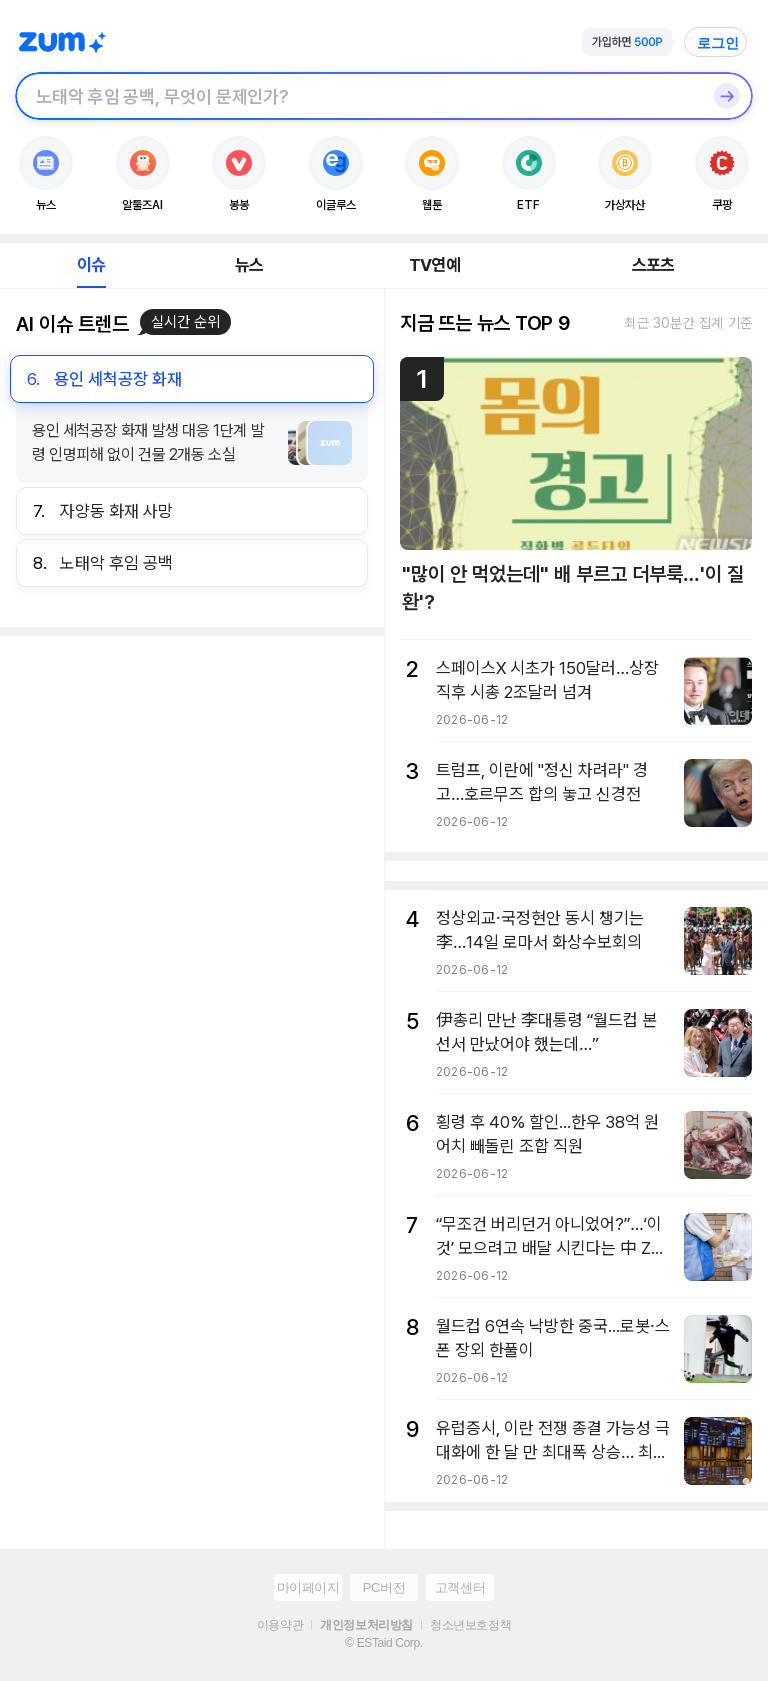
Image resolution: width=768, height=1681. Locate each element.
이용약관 (280, 1625)
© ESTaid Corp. (383, 1643)
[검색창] (358, 96)
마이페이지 (308, 1587)
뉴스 (249, 265)
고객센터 (460, 1587)
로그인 (718, 43)
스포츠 (653, 265)
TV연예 (434, 265)
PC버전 (384, 1587)
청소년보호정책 (470, 1625)
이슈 (91, 265)
